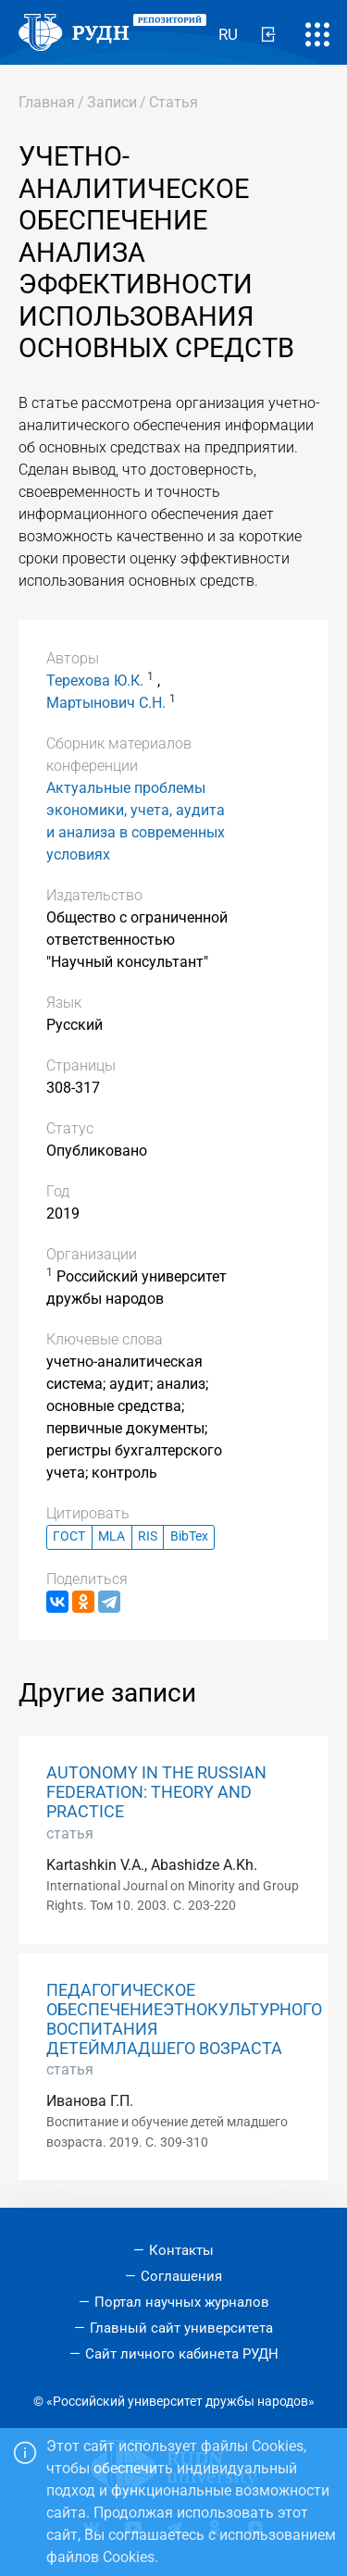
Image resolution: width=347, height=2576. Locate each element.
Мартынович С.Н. (106, 703)
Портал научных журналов (181, 2302)
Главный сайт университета (181, 2328)
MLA (111, 1536)
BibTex (189, 1536)
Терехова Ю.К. (94, 680)
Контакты (181, 2250)
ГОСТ (69, 1536)
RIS (147, 1536)
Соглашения (181, 2276)
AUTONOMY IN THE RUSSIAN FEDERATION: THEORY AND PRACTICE (156, 1792)
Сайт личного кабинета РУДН (182, 2354)
